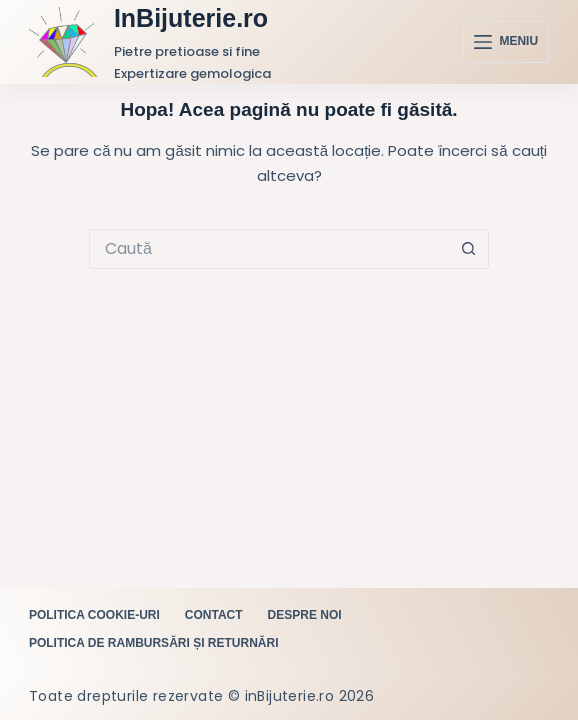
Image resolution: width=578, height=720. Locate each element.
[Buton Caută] (469, 249)
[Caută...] (269, 249)
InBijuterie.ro (191, 18)
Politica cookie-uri (94, 615)
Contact (214, 615)
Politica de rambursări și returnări (154, 643)
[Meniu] (506, 42)
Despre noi (305, 615)
